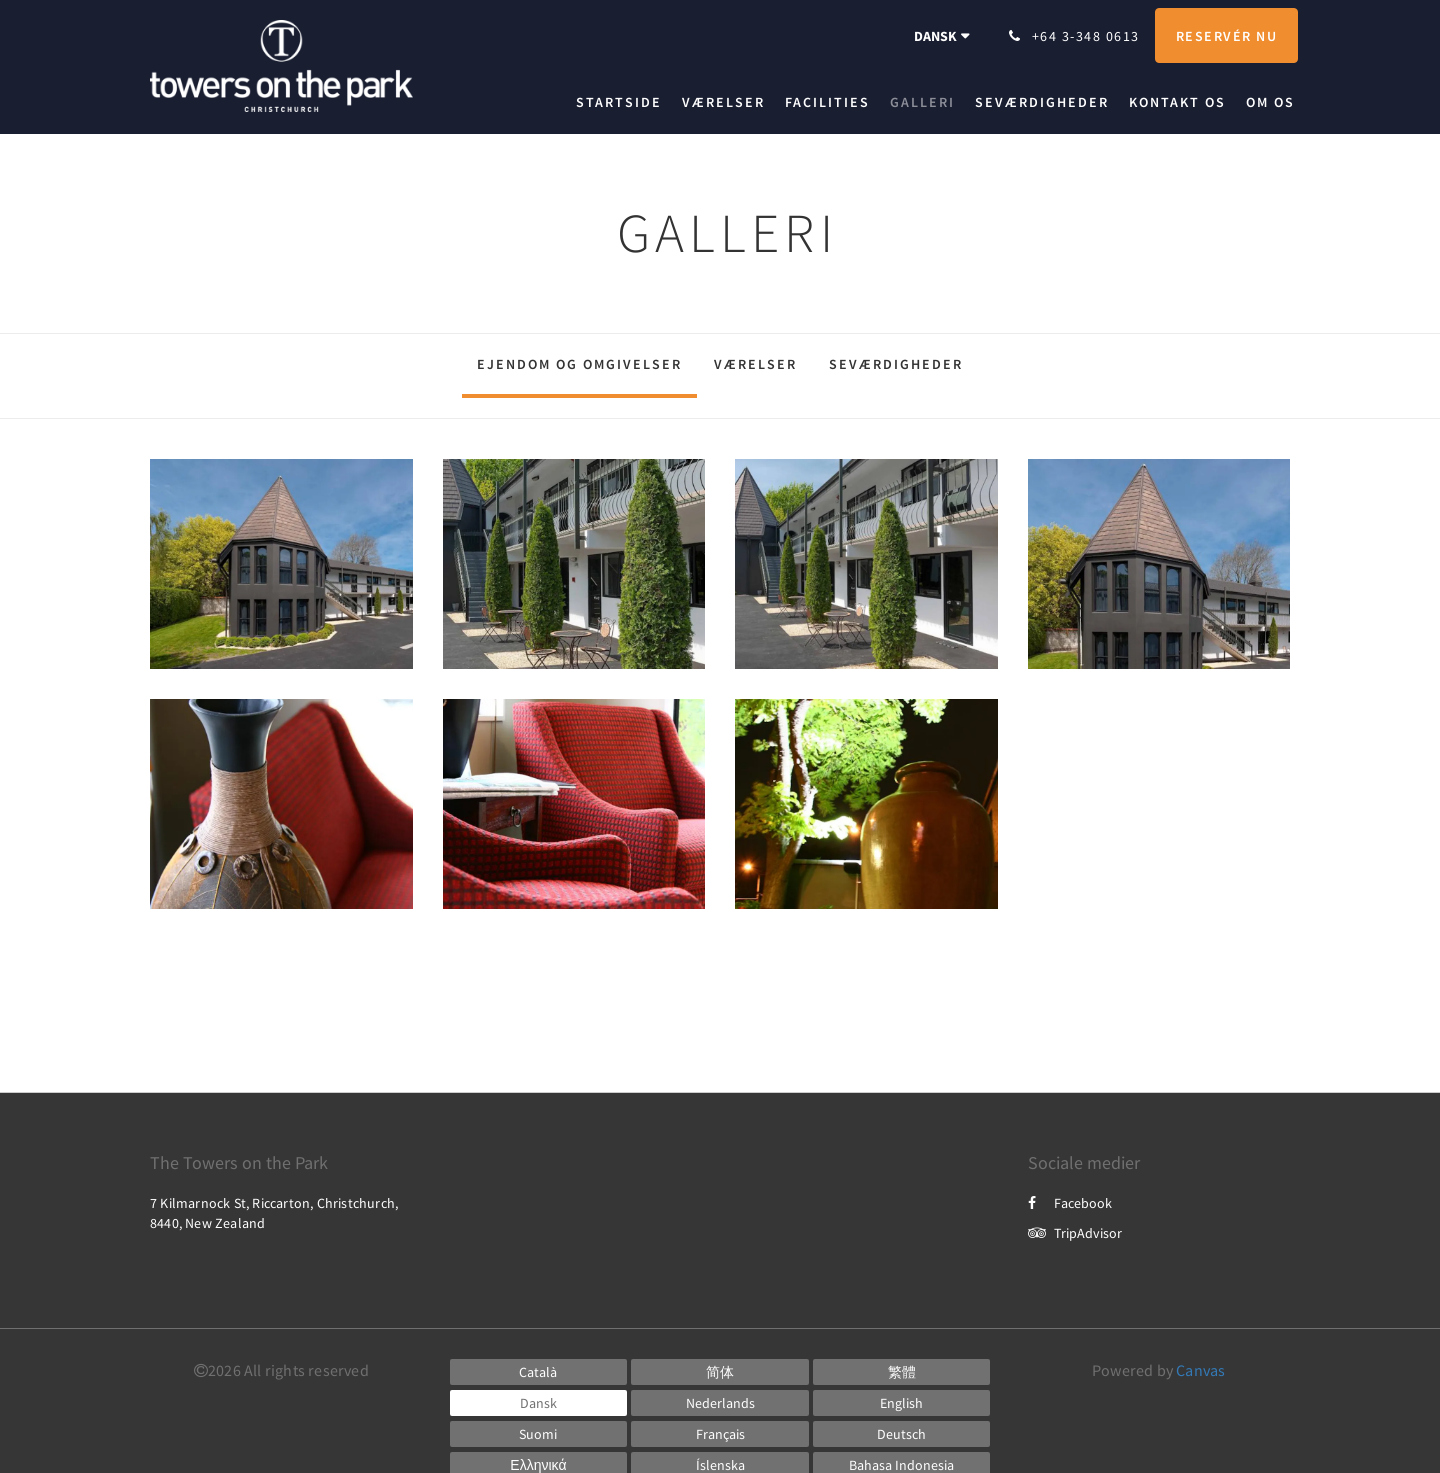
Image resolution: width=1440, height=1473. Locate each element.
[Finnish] (539, 1434)
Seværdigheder (896, 364)
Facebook (1070, 1203)
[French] (720, 1434)
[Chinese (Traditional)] (902, 1372)
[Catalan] (539, 1372)
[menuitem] (624, 102)
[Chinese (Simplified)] (720, 1372)
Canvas (1200, 1370)
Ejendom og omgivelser (579, 364)
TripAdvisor (1075, 1233)
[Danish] (539, 1403)
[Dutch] (720, 1403)
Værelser (755, 364)
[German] (902, 1434)
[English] (902, 1403)
